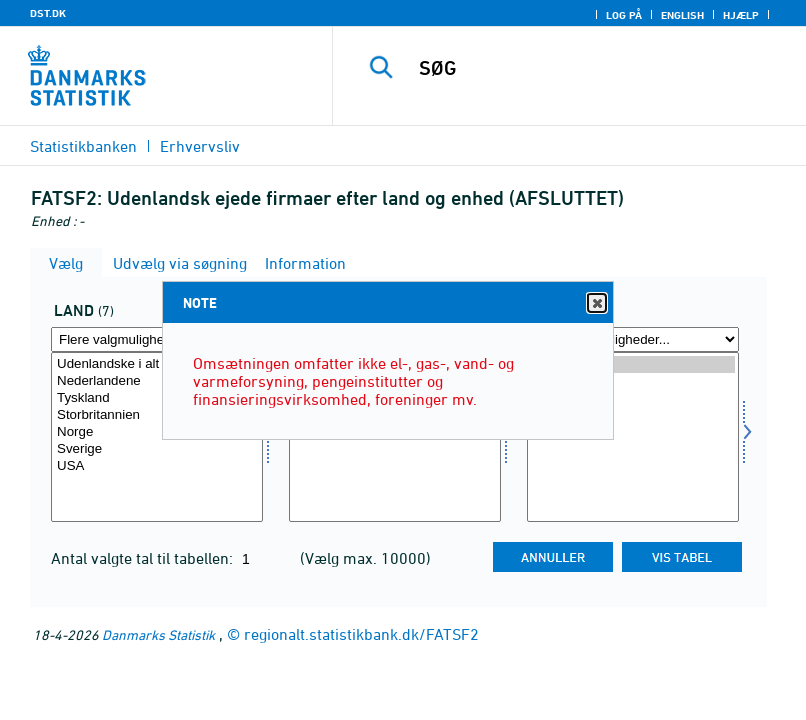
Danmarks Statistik (158, 634)
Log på (624, 15)
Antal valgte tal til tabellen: (144, 558)
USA (157, 466)
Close (596, 303)
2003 (633, 364)
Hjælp (741, 15)
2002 (633, 381)
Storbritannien (157, 415)
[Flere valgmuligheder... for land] (157, 339)
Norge (157, 432)
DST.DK (48, 13)
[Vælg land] (157, 437)
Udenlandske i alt (157, 364)
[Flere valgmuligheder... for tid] (633, 339)
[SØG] (598, 68)
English (682, 15)
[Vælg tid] (633, 437)
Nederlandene (157, 381)
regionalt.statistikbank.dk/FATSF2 (361, 634)
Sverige (157, 449)
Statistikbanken (83, 146)
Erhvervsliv (200, 146)
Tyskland (157, 398)
